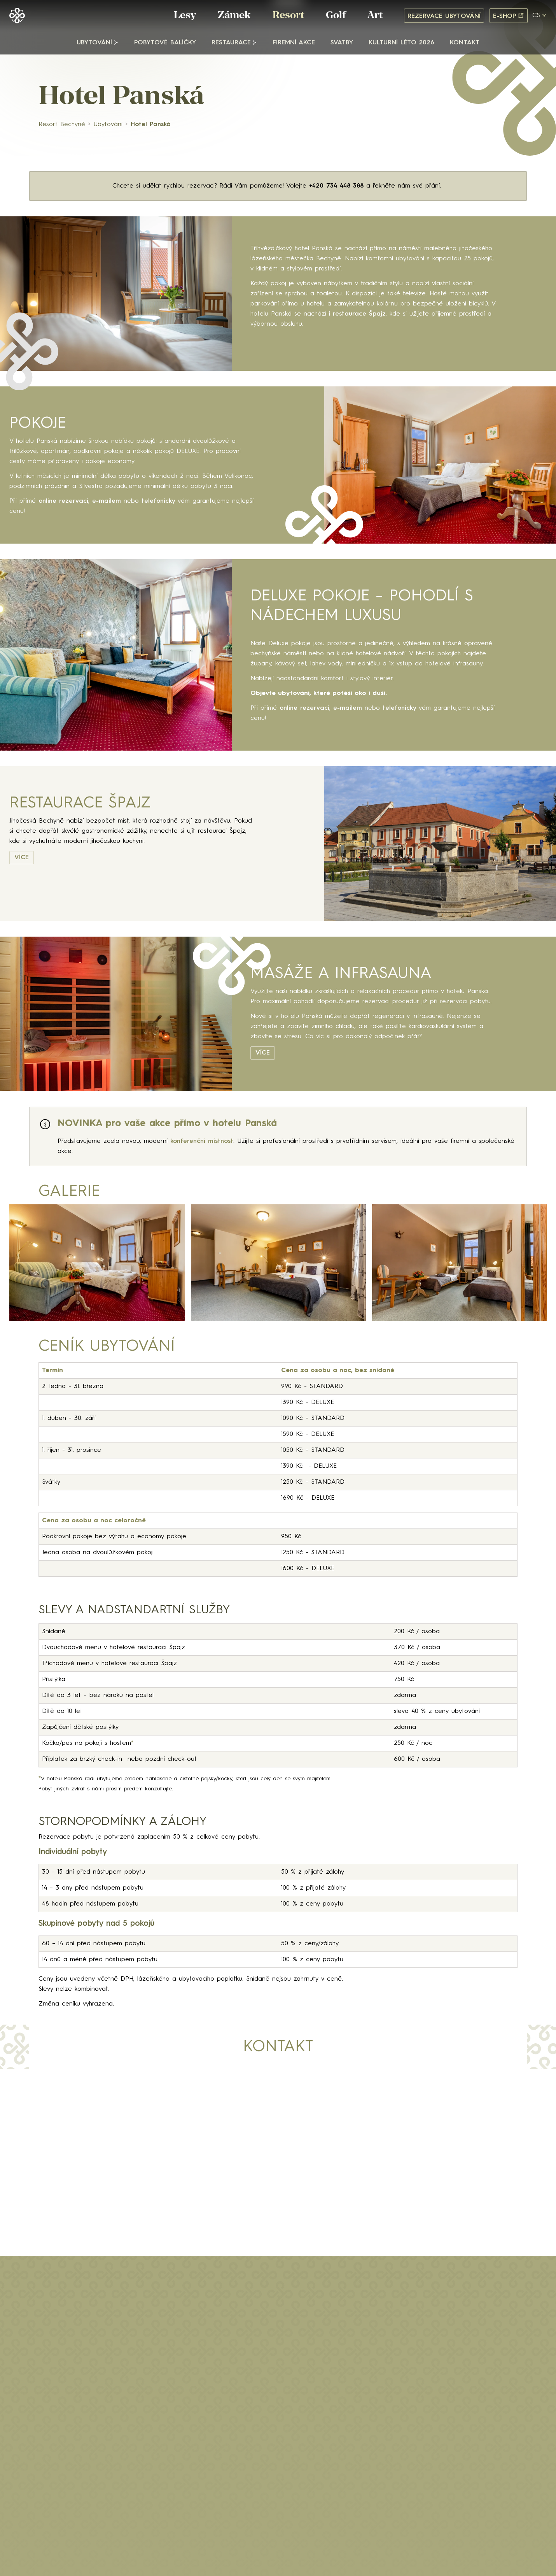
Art (375, 16)
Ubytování (94, 43)
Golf (336, 16)
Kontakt (464, 43)
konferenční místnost (201, 1141)
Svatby (341, 43)
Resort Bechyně (61, 124)
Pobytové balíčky (165, 43)
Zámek (234, 16)
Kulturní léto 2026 (401, 43)
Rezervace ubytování (444, 16)
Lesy (185, 16)
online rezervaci (63, 501)
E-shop (508, 16)
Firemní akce (294, 43)
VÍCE (21, 858)
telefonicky (160, 501)
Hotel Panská (151, 124)
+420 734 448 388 (336, 186)
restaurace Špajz (359, 314)
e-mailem (106, 501)
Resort (288, 16)
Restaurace (231, 43)
